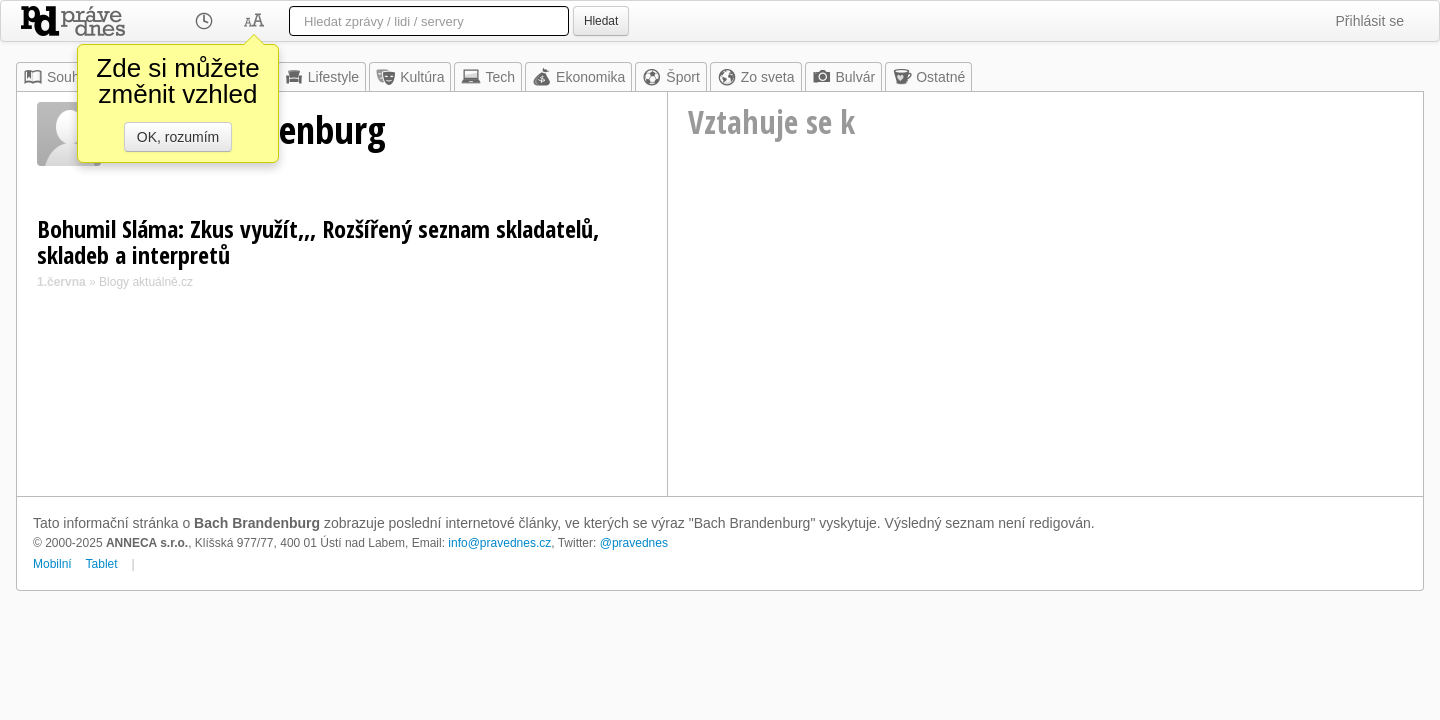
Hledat (601, 21)
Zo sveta (756, 77)
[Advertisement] (1045, 346)
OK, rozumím (178, 137)
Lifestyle (321, 77)
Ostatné (928, 77)
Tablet (102, 564)
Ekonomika (578, 77)
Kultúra (410, 77)
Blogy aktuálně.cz (146, 282)
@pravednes (634, 543)
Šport (670, 77)
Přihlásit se (1370, 21)
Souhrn (57, 77)
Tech (488, 77)
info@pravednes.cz (499, 543)
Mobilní (52, 564)
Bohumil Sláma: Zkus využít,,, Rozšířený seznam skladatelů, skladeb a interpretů (318, 241)
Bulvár (844, 77)
